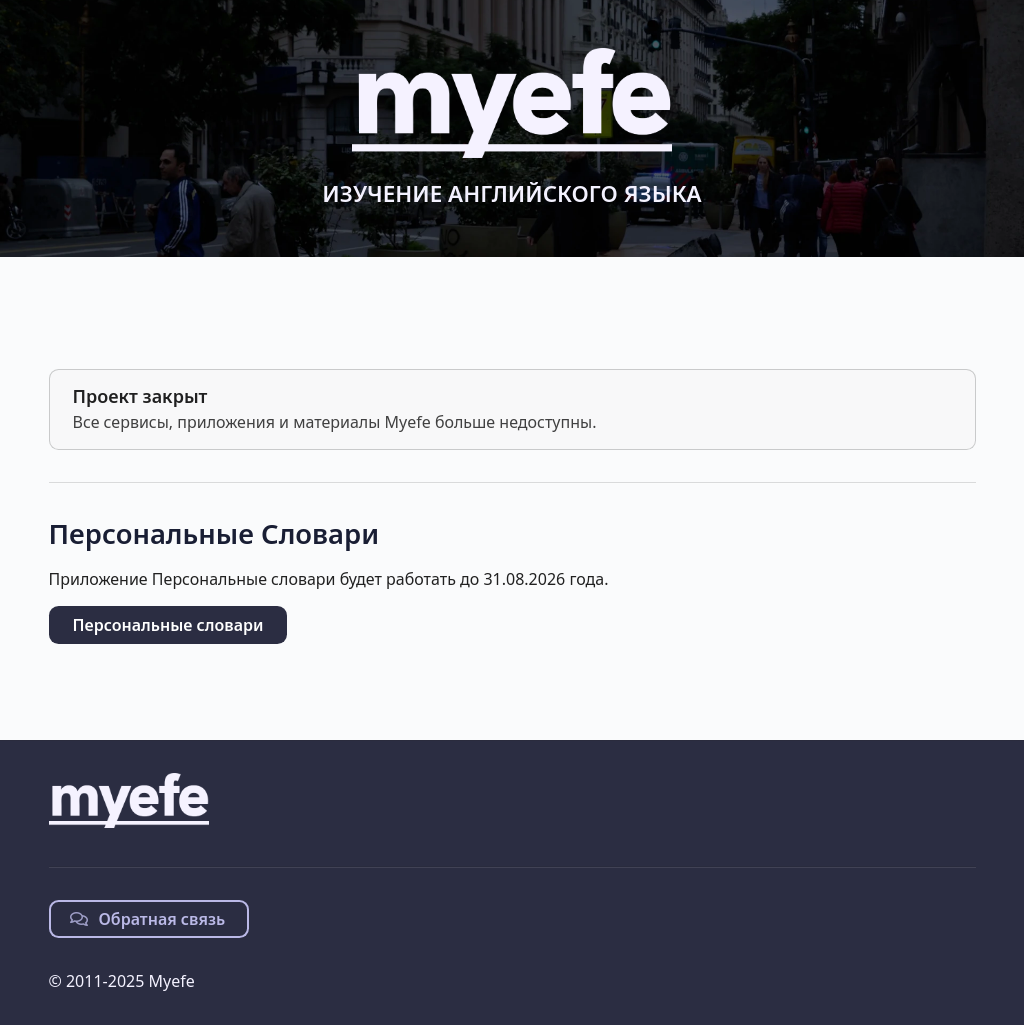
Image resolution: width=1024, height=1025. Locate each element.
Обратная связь (148, 919)
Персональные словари (168, 625)
